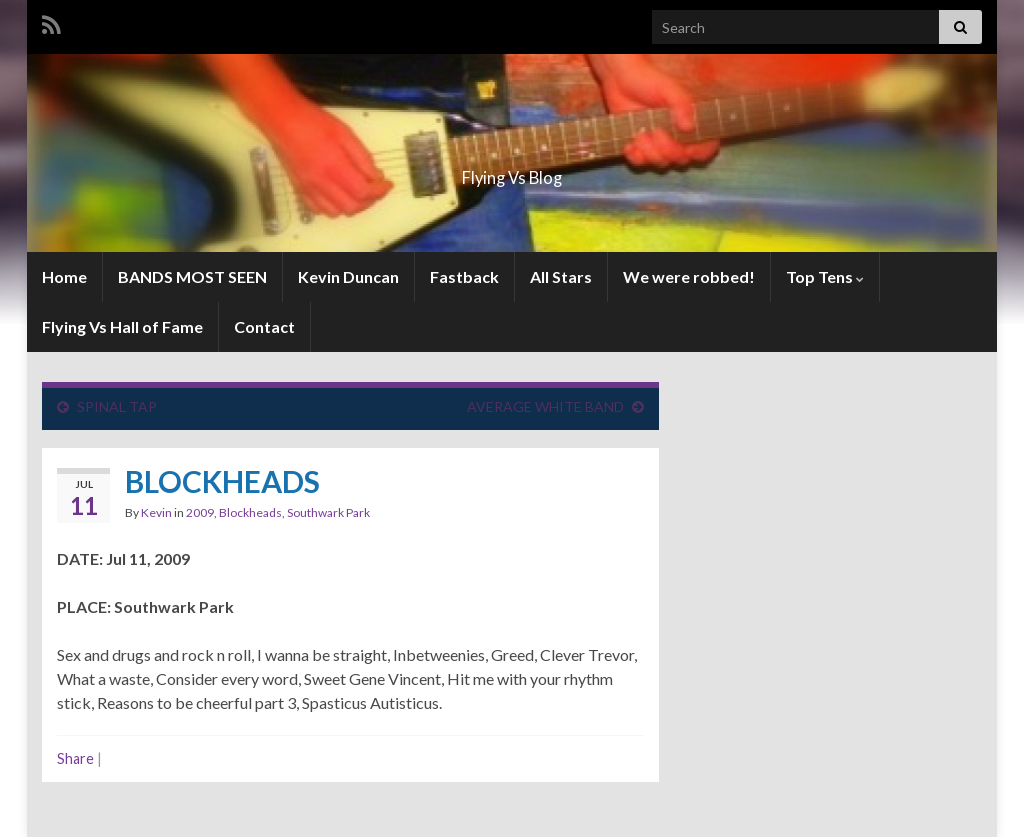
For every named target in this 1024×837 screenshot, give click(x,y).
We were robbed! (689, 276)
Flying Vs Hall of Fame (122, 326)
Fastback (464, 276)
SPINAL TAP (117, 406)
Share (75, 758)
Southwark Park (328, 512)
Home (64, 276)
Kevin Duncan (348, 276)
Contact (264, 326)
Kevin (156, 512)
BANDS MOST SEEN (192, 276)
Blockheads (250, 512)
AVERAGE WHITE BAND (545, 406)
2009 (200, 512)
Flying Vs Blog (512, 171)
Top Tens (825, 276)
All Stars (561, 276)
